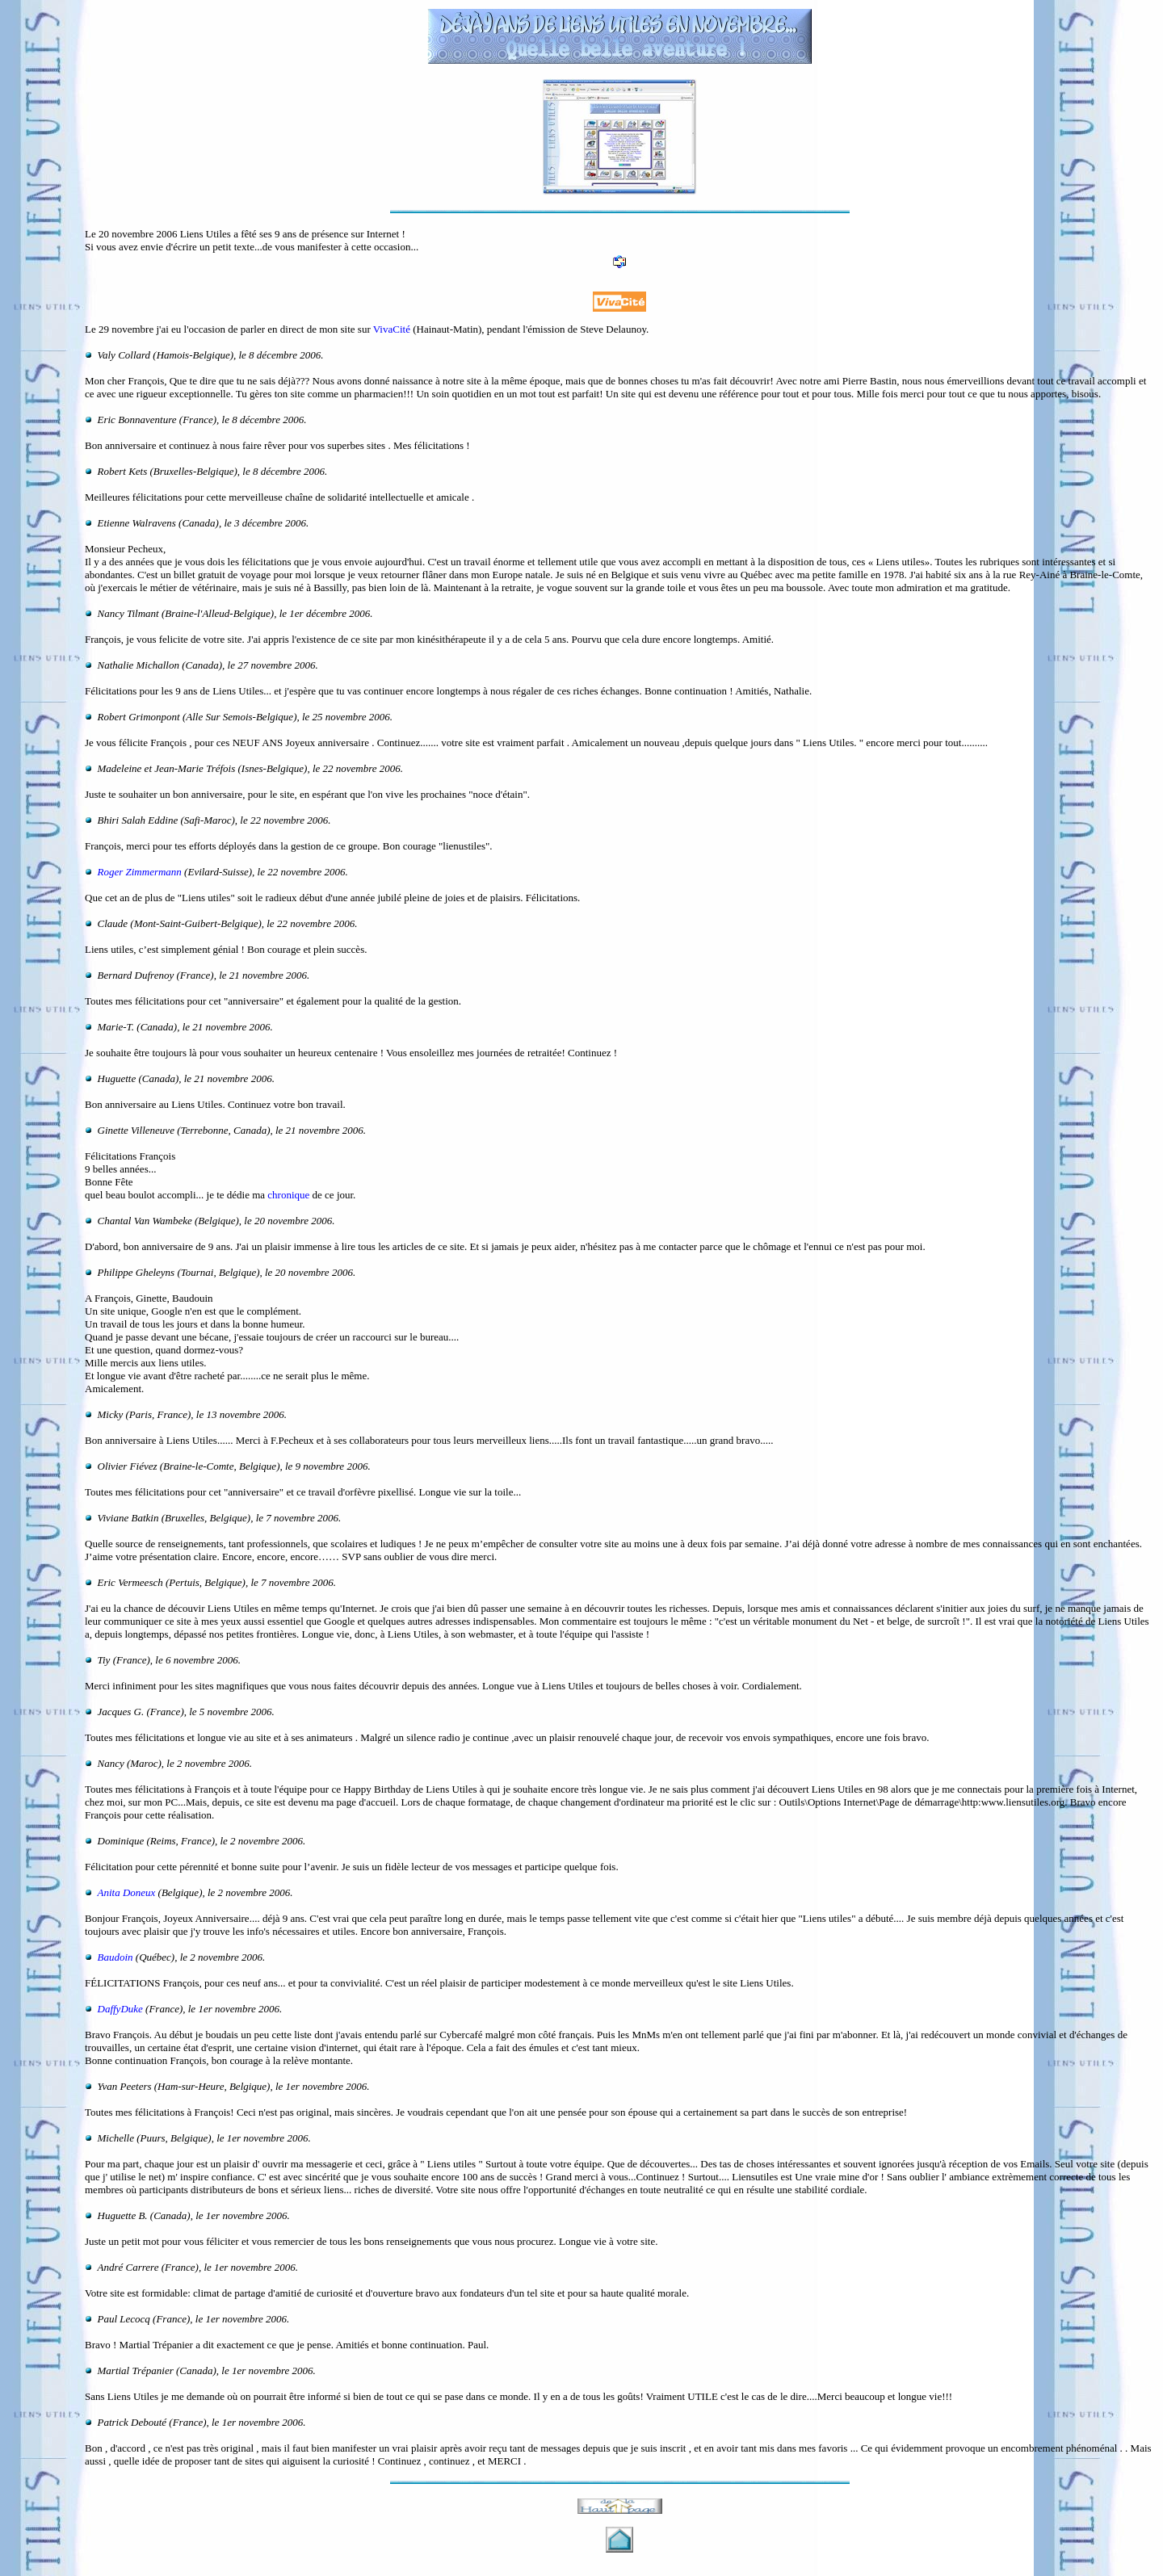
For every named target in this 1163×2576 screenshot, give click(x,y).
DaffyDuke (120, 2009)
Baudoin (115, 1957)
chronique (288, 1195)
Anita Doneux (127, 1892)
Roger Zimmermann (140, 872)
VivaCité (391, 329)
